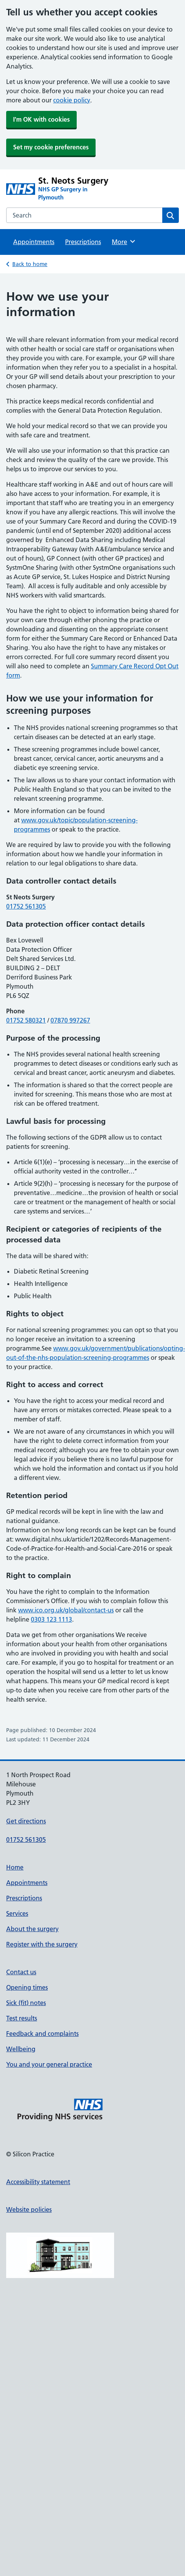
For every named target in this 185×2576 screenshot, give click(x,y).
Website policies (29, 2209)
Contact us (21, 1972)
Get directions (26, 1821)
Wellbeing (20, 2049)
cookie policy (71, 100)
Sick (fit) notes (26, 2003)
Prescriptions (83, 242)
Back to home (29, 264)
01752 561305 (26, 906)
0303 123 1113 (51, 1619)
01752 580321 (26, 1020)
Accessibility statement (38, 2182)
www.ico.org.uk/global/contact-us (66, 1610)
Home (15, 1867)
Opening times (27, 1987)
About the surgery (32, 1929)
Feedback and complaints (42, 2033)
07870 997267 (70, 1020)
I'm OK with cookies (41, 119)
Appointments (33, 242)
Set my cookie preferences (51, 147)
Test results (21, 2018)
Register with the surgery (41, 1944)
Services (17, 1913)
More (124, 241)
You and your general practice (49, 2064)
